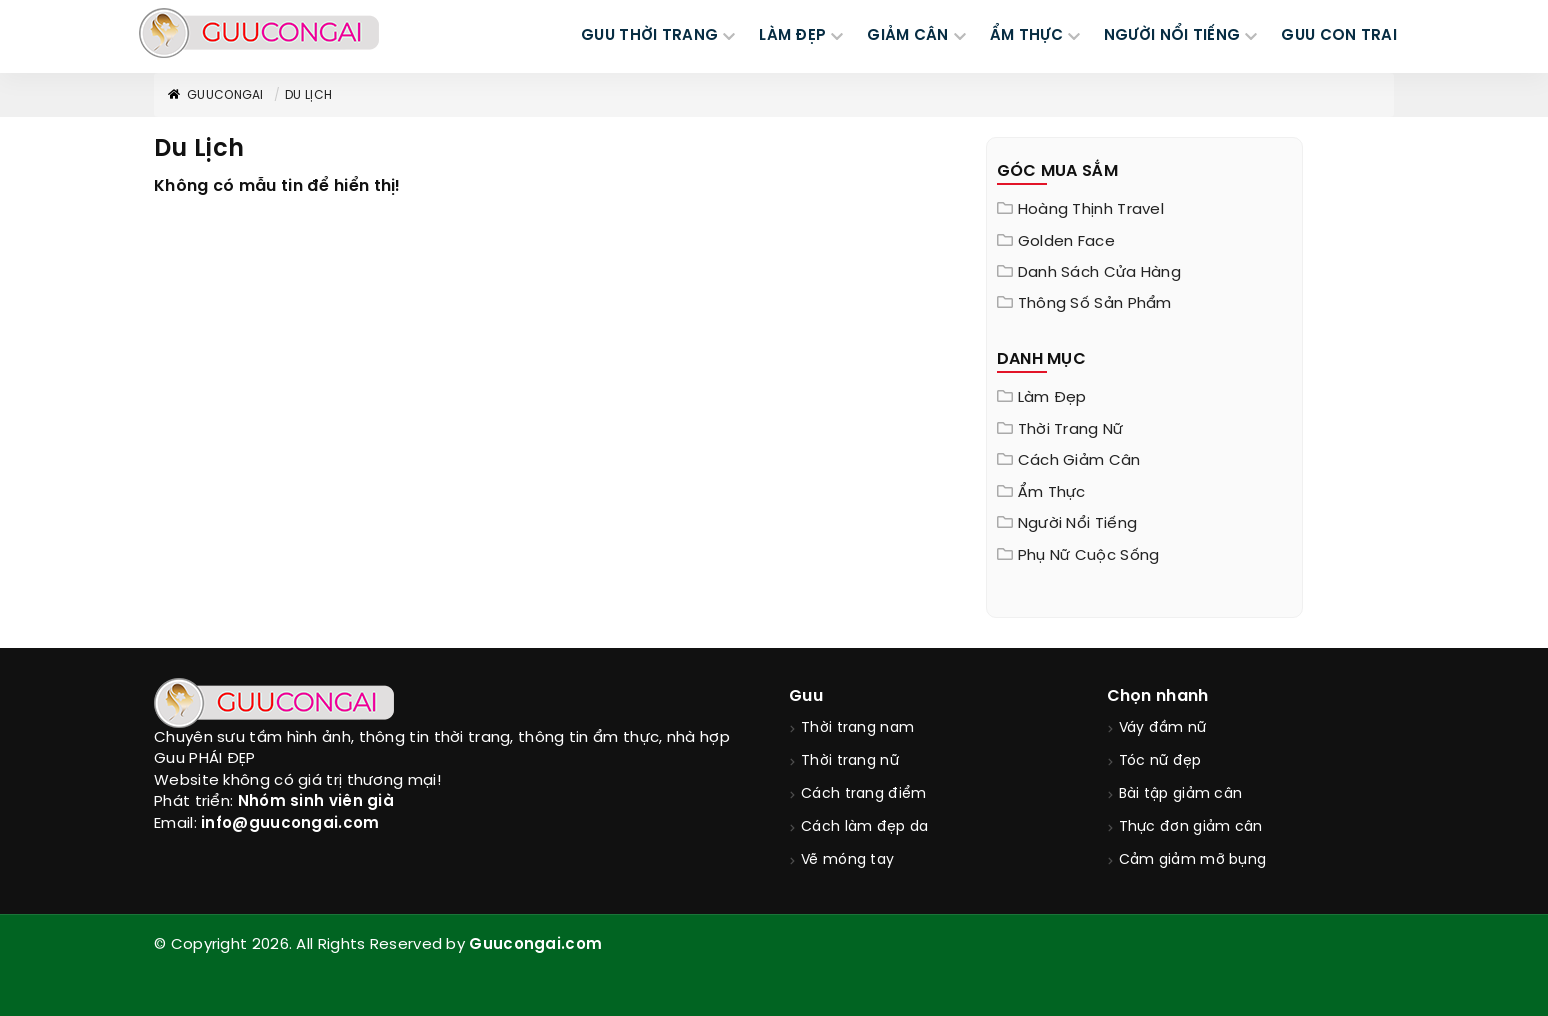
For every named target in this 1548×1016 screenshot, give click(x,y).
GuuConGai (215, 95)
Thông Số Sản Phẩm (1095, 304)
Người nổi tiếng (1078, 524)
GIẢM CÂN (907, 36)
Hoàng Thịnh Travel (1091, 210)
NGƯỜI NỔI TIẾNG (1172, 36)
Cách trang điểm (864, 794)
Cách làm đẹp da (865, 827)
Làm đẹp (1052, 398)
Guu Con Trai (1339, 36)
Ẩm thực (1052, 493)
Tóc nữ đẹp (1160, 761)
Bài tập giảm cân (1181, 794)
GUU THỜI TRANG (649, 36)
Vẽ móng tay (847, 860)
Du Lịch (308, 95)
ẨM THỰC (1026, 36)
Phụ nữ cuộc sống (1089, 556)
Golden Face (1066, 242)
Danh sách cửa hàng (1099, 273)
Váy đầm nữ (1163, 728)
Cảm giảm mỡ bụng (1193, 860)
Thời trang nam (857, 728)
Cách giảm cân (1079, 461)
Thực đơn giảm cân (1191, 827)
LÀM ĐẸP (792, 36)
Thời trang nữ (1071, 430)
